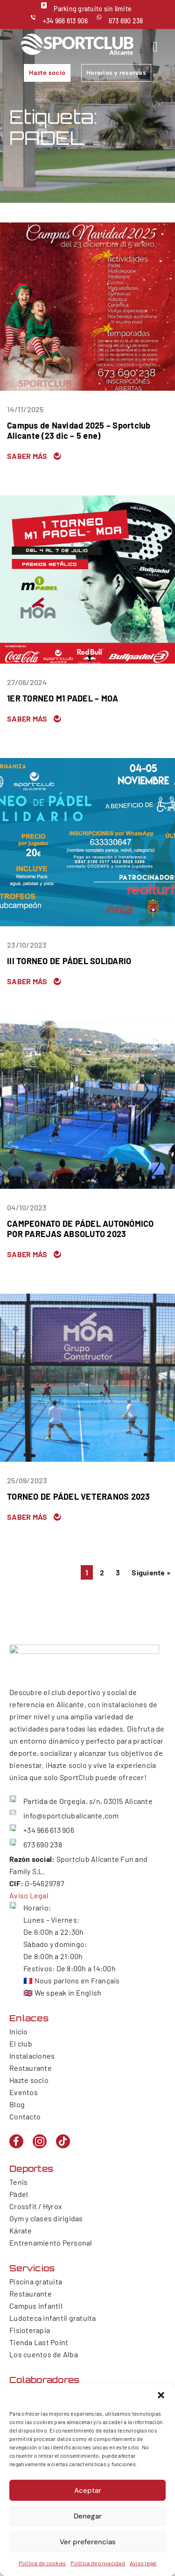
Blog (17, 2104)
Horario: (37, 1907)
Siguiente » (151, 1572)
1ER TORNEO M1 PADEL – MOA (62, 698)
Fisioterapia (29, 2330)
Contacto (25, 2116)
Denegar (88, 2516)
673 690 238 (126, 21)
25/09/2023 (27, 1480)
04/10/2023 (27, 1207)
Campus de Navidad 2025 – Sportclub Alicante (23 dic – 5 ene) (79, 430)
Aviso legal (143, 2563)
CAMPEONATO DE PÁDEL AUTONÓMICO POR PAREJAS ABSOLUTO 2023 (80, 1228)
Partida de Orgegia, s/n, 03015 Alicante (88, 1800)
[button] (161, 2395)
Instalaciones (32, 2055)
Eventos (23, 2092)
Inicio (18, 2031)
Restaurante (30, 2067)
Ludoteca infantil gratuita (52, 2317)
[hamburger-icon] (155, 47)
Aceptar (87, 2490)
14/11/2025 (25, 409)
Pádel (18, 2194)
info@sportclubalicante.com (71, 1815)
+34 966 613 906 (65, 21)
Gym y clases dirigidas (46, 2218)
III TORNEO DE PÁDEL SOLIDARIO (69, 961)
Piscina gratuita (35, 2281)
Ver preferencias (88, 2542)
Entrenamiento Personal (50, 2242)
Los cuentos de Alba (43, 2354)
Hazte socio (29, 2079)
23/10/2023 (27, 944)
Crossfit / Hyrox (35, 2206)
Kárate (20, 2230)
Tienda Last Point (38, 2342)
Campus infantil (36, 2305)
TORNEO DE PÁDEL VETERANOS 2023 (78, 1496)
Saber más (27, 455)
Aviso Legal (29, 1895)
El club (20, 2043)
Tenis (18, 2181)
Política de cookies (42, 2563)
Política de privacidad (97, 2563)
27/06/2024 (27, 682)
